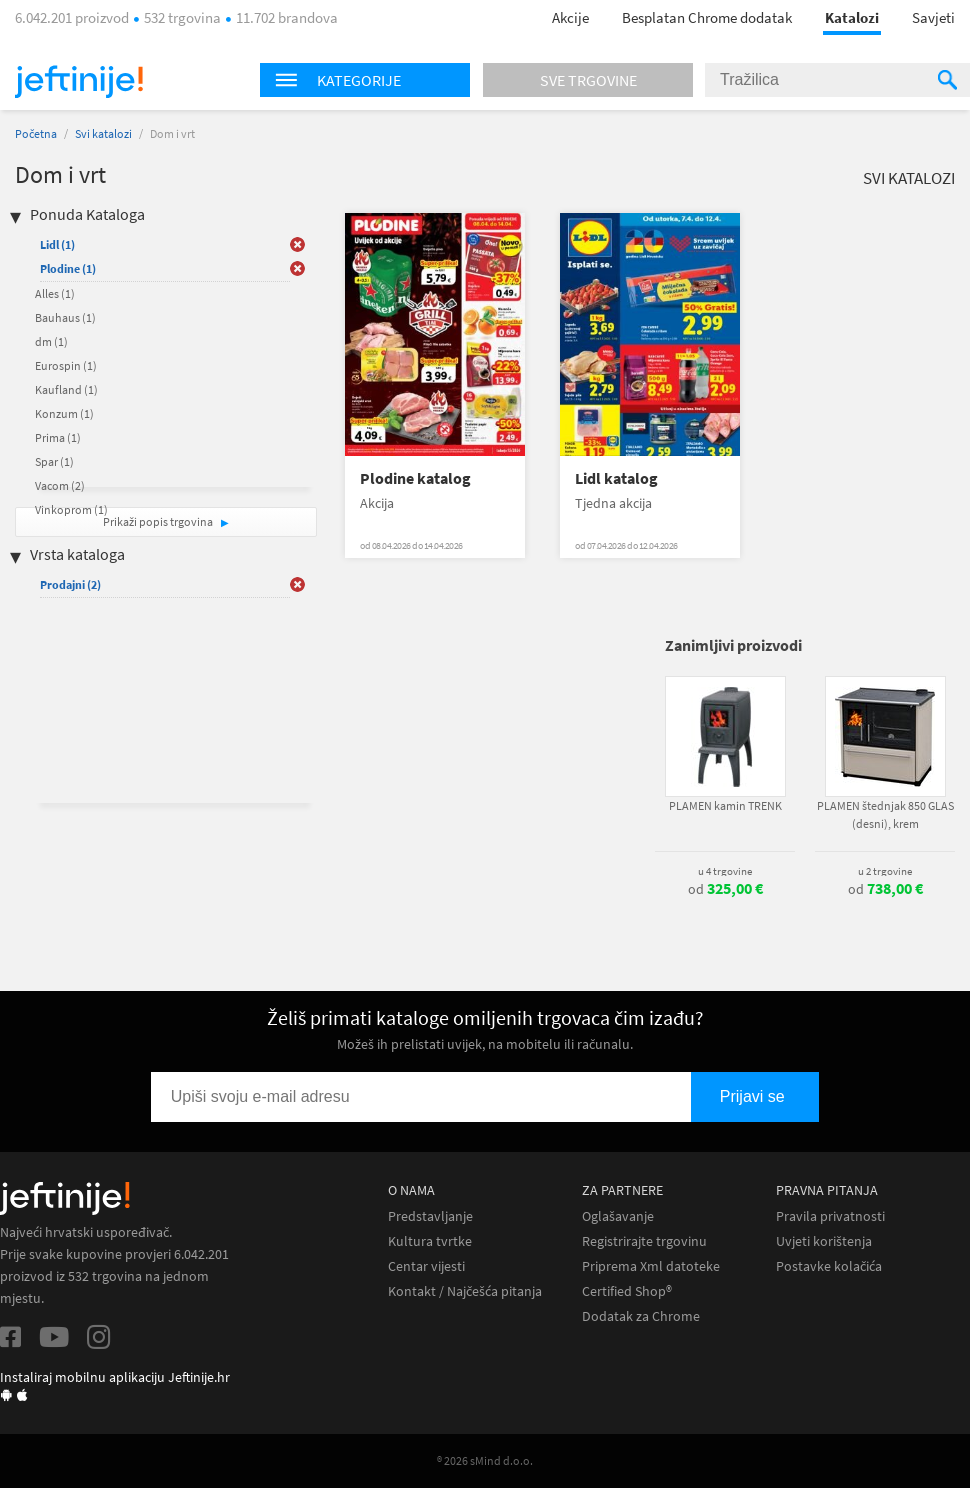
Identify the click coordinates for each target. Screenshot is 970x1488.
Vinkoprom (71, 509)
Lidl (57, 244)
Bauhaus (65, 317)
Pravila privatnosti (830, 1216)
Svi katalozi (103, 133)
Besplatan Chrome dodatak (707, 17)
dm (51, 341)
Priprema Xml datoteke (651, 1266)
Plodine (68, 268)
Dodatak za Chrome (641, 1316)
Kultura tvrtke (430, 1241)
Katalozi (852, 17)
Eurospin (66, 365)
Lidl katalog (616, 478)
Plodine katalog (415, 478)
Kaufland (66, 389)
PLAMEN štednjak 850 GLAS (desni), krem (885, 814)
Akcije (570, 17)
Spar (54, 461)
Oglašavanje (618, 1216)
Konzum (64, 413)
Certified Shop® (627, 1291)
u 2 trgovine (885, 871)
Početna (36, 133)
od (725, 889)
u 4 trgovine (725, 871)
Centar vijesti (426, 1266)
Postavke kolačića (829, 1266)
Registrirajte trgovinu (644, 1241)
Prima (58, 437)
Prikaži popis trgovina (159, 521)
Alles (55, 293)
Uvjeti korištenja (824, 1241)
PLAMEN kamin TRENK (725, 805)
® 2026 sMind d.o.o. (485, 1460)
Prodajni (70, 584)
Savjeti (933, 17)
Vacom (60, 485)
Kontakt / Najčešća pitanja (465, 1291)
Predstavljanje (430, 1216)
